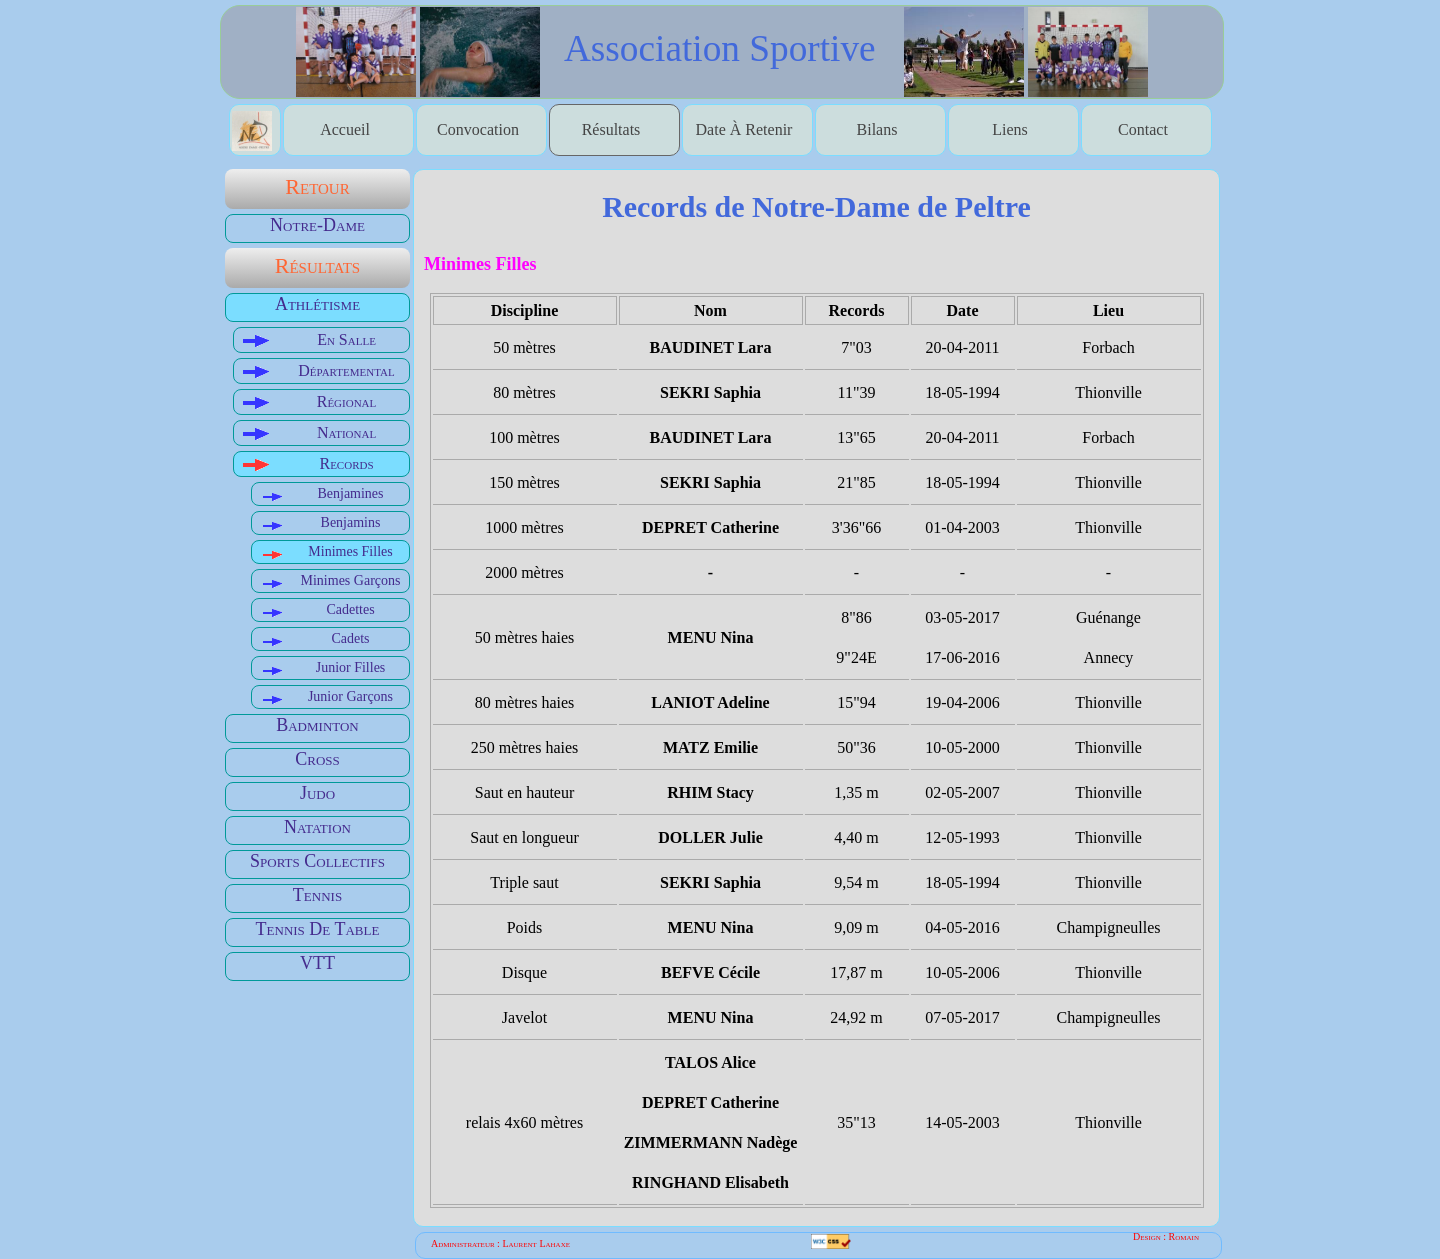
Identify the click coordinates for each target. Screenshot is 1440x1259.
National (346, 432)
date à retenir (744, 129)
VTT (317, 963)
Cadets (350, 638)
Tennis (317, 895)
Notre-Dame (317, 225)
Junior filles (351, 667)
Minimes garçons (351, 580)
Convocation (478, 129)
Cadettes (350, 609)
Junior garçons (350, 696)
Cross (317, 759)
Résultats (611, 129)
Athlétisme (317, 304)
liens (1010, 129)
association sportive (720, 46)
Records (346, 463)
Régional (347, 401)
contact (1143, 129)
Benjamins (351, 522)
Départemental (346, 370)
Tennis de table (318, 929)
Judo (317, 793)
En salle (346, 339)
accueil (345, 129)
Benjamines (350, 493)
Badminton (317, 725)
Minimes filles (350, 551)
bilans (877, 129)
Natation (317, 827)
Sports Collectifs (317, 861)
